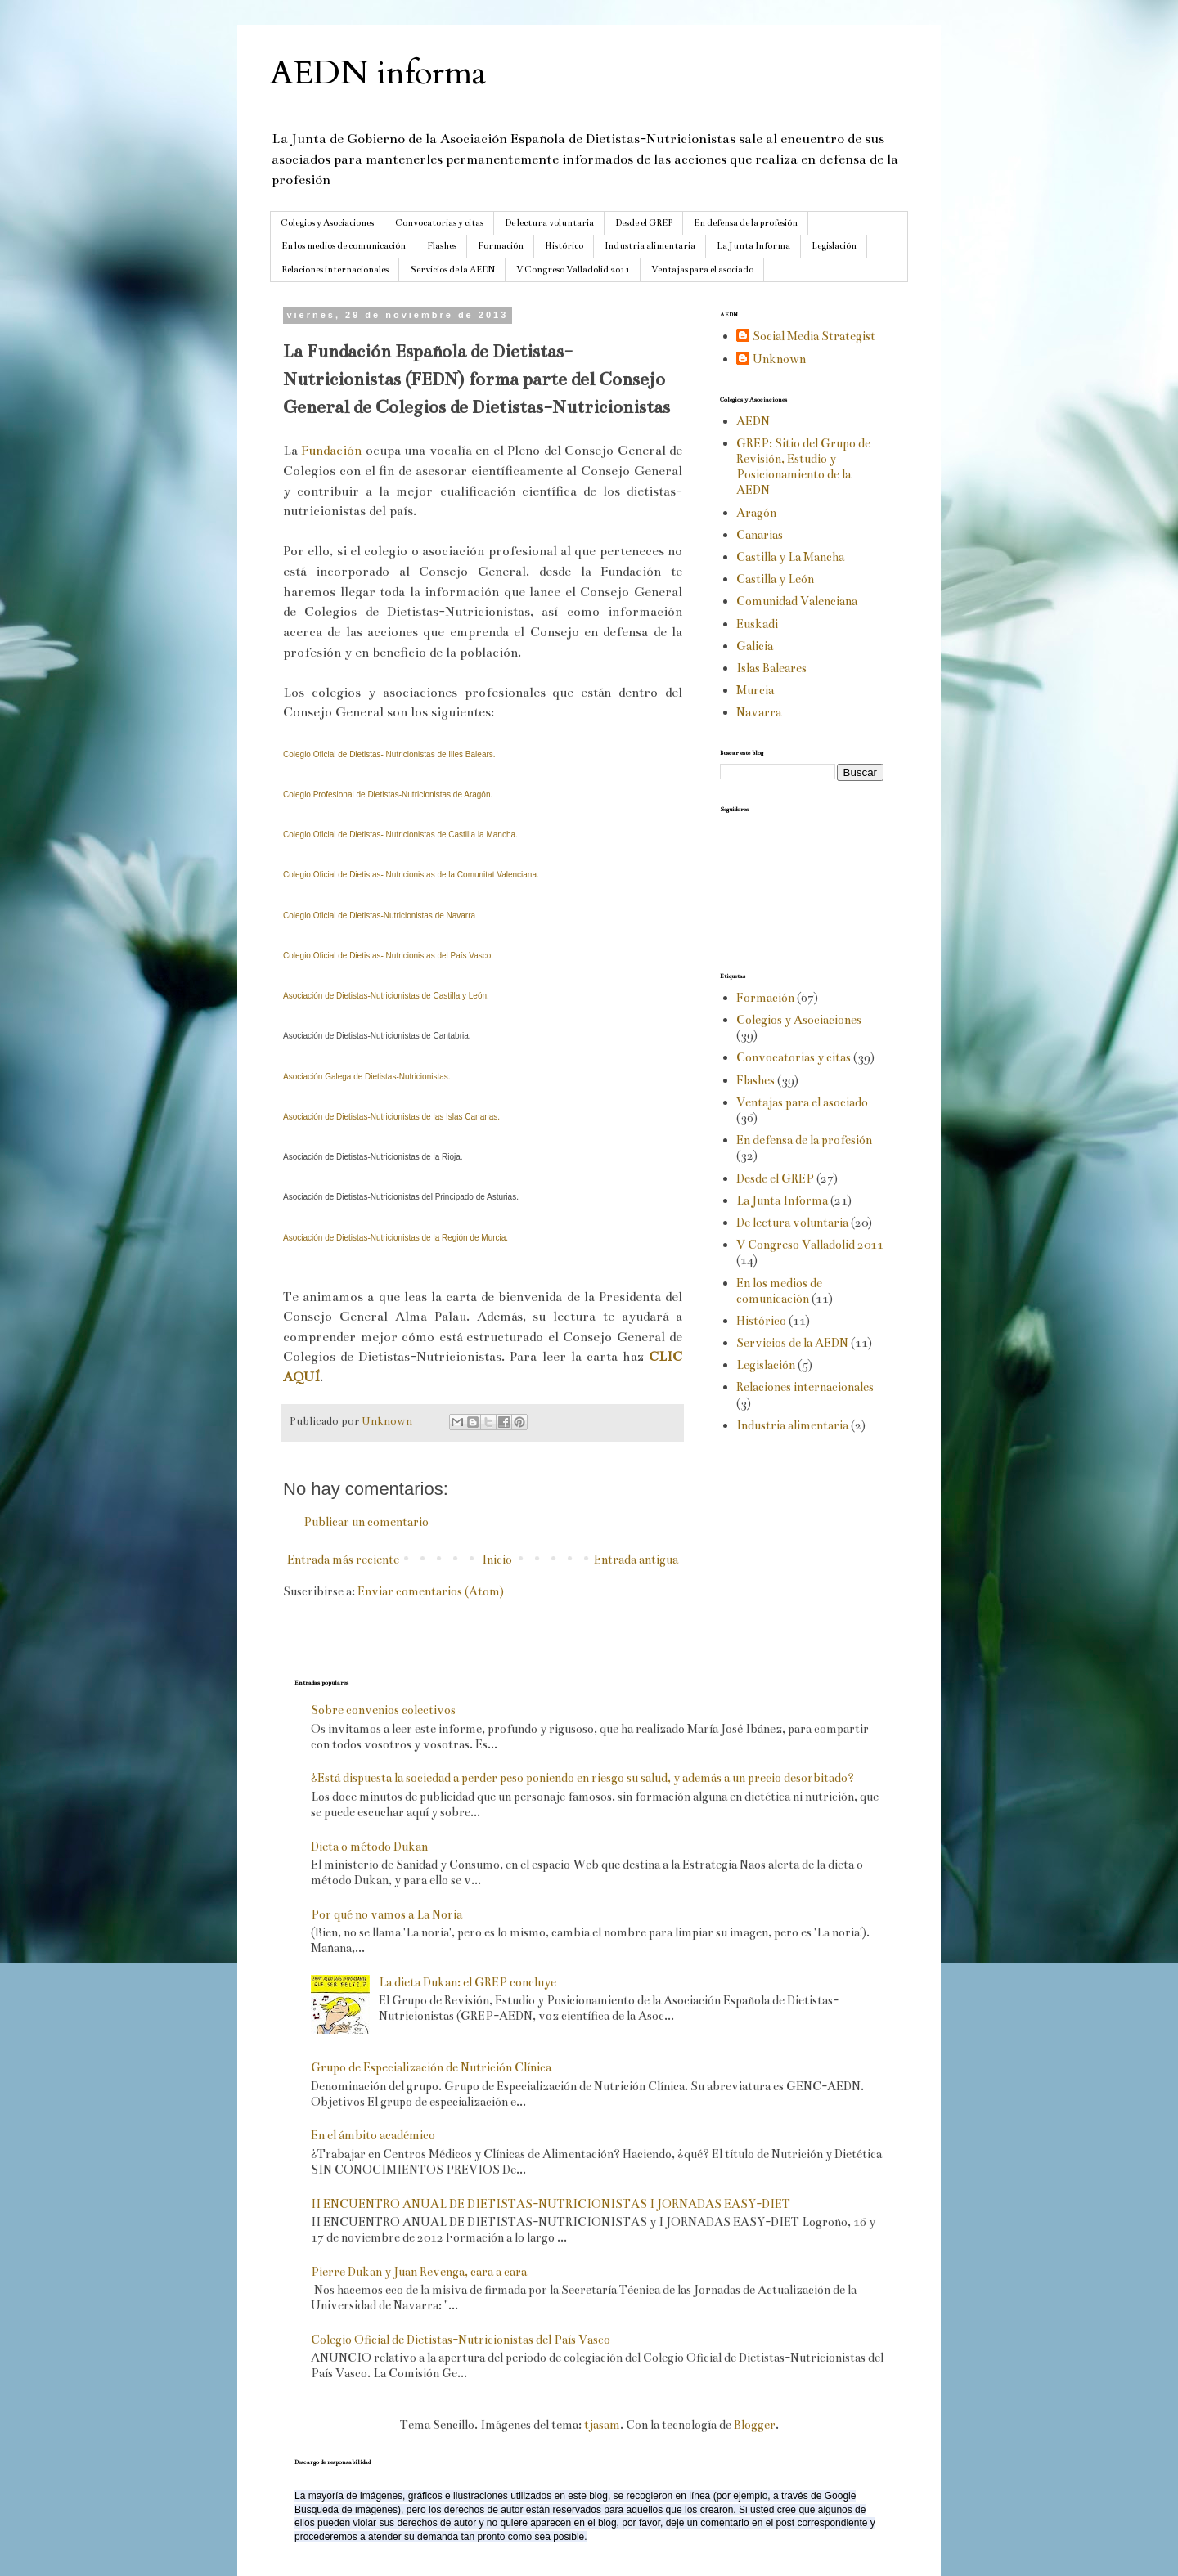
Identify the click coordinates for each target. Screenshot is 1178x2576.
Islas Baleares (771, 668)
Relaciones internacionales (335, 269)
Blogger (755, 2424)
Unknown (779, 359)
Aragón (756, 512)
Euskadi (757, 624)
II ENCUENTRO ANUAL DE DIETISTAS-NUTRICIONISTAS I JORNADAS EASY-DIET (550, 2204)
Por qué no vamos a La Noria (386, 1914)
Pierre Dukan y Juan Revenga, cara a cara (419, 2271)
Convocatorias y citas (439, 223)
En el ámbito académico (373, 2135)
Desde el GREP (643, 223)
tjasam (602, 2424)
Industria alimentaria (650, 245)
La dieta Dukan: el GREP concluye (467, 1982)
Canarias (759, 534)
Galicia (754, 646)
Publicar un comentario (366, 1522)
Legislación (834, 245)
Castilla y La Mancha (790, 557)
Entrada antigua (636, 1559)
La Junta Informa (753, 245)
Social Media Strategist (814, 336)
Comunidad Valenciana (796, 601)
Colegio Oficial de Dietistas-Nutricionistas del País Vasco (460, 2339)
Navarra (758, 712)
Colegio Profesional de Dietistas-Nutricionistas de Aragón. (387, 794)
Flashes (441, 245)
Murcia (755, 690)
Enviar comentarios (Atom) (430, 1591)
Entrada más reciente (343, 1559)
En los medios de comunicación (343, 245)
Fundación (333, 450)
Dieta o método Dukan (369, 1846)
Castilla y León (775, 579)
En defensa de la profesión (746, 223)
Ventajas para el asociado (702, 269)
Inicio (497, 1559)
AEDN (753, 421)
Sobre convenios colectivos (383, 1710)
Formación (501, 245)
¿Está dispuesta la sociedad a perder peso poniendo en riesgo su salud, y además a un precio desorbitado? (582, 1777)
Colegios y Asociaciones (327, 223)
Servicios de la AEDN (452, 269)
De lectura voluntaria (549, 223)
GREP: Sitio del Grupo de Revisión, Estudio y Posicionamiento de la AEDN (803, 467)
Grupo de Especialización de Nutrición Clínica (431, 2067)
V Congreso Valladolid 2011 (573, 269)
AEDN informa (378, 73)
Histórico (564, 245)
